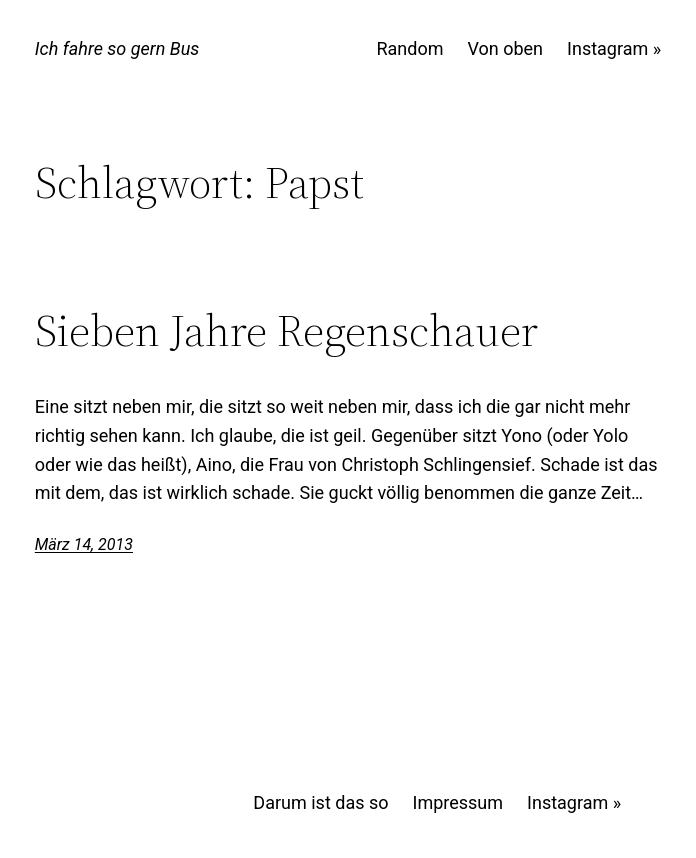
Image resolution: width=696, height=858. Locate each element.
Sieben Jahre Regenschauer (286, 331)
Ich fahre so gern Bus (117, 48)
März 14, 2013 (84, 544)
